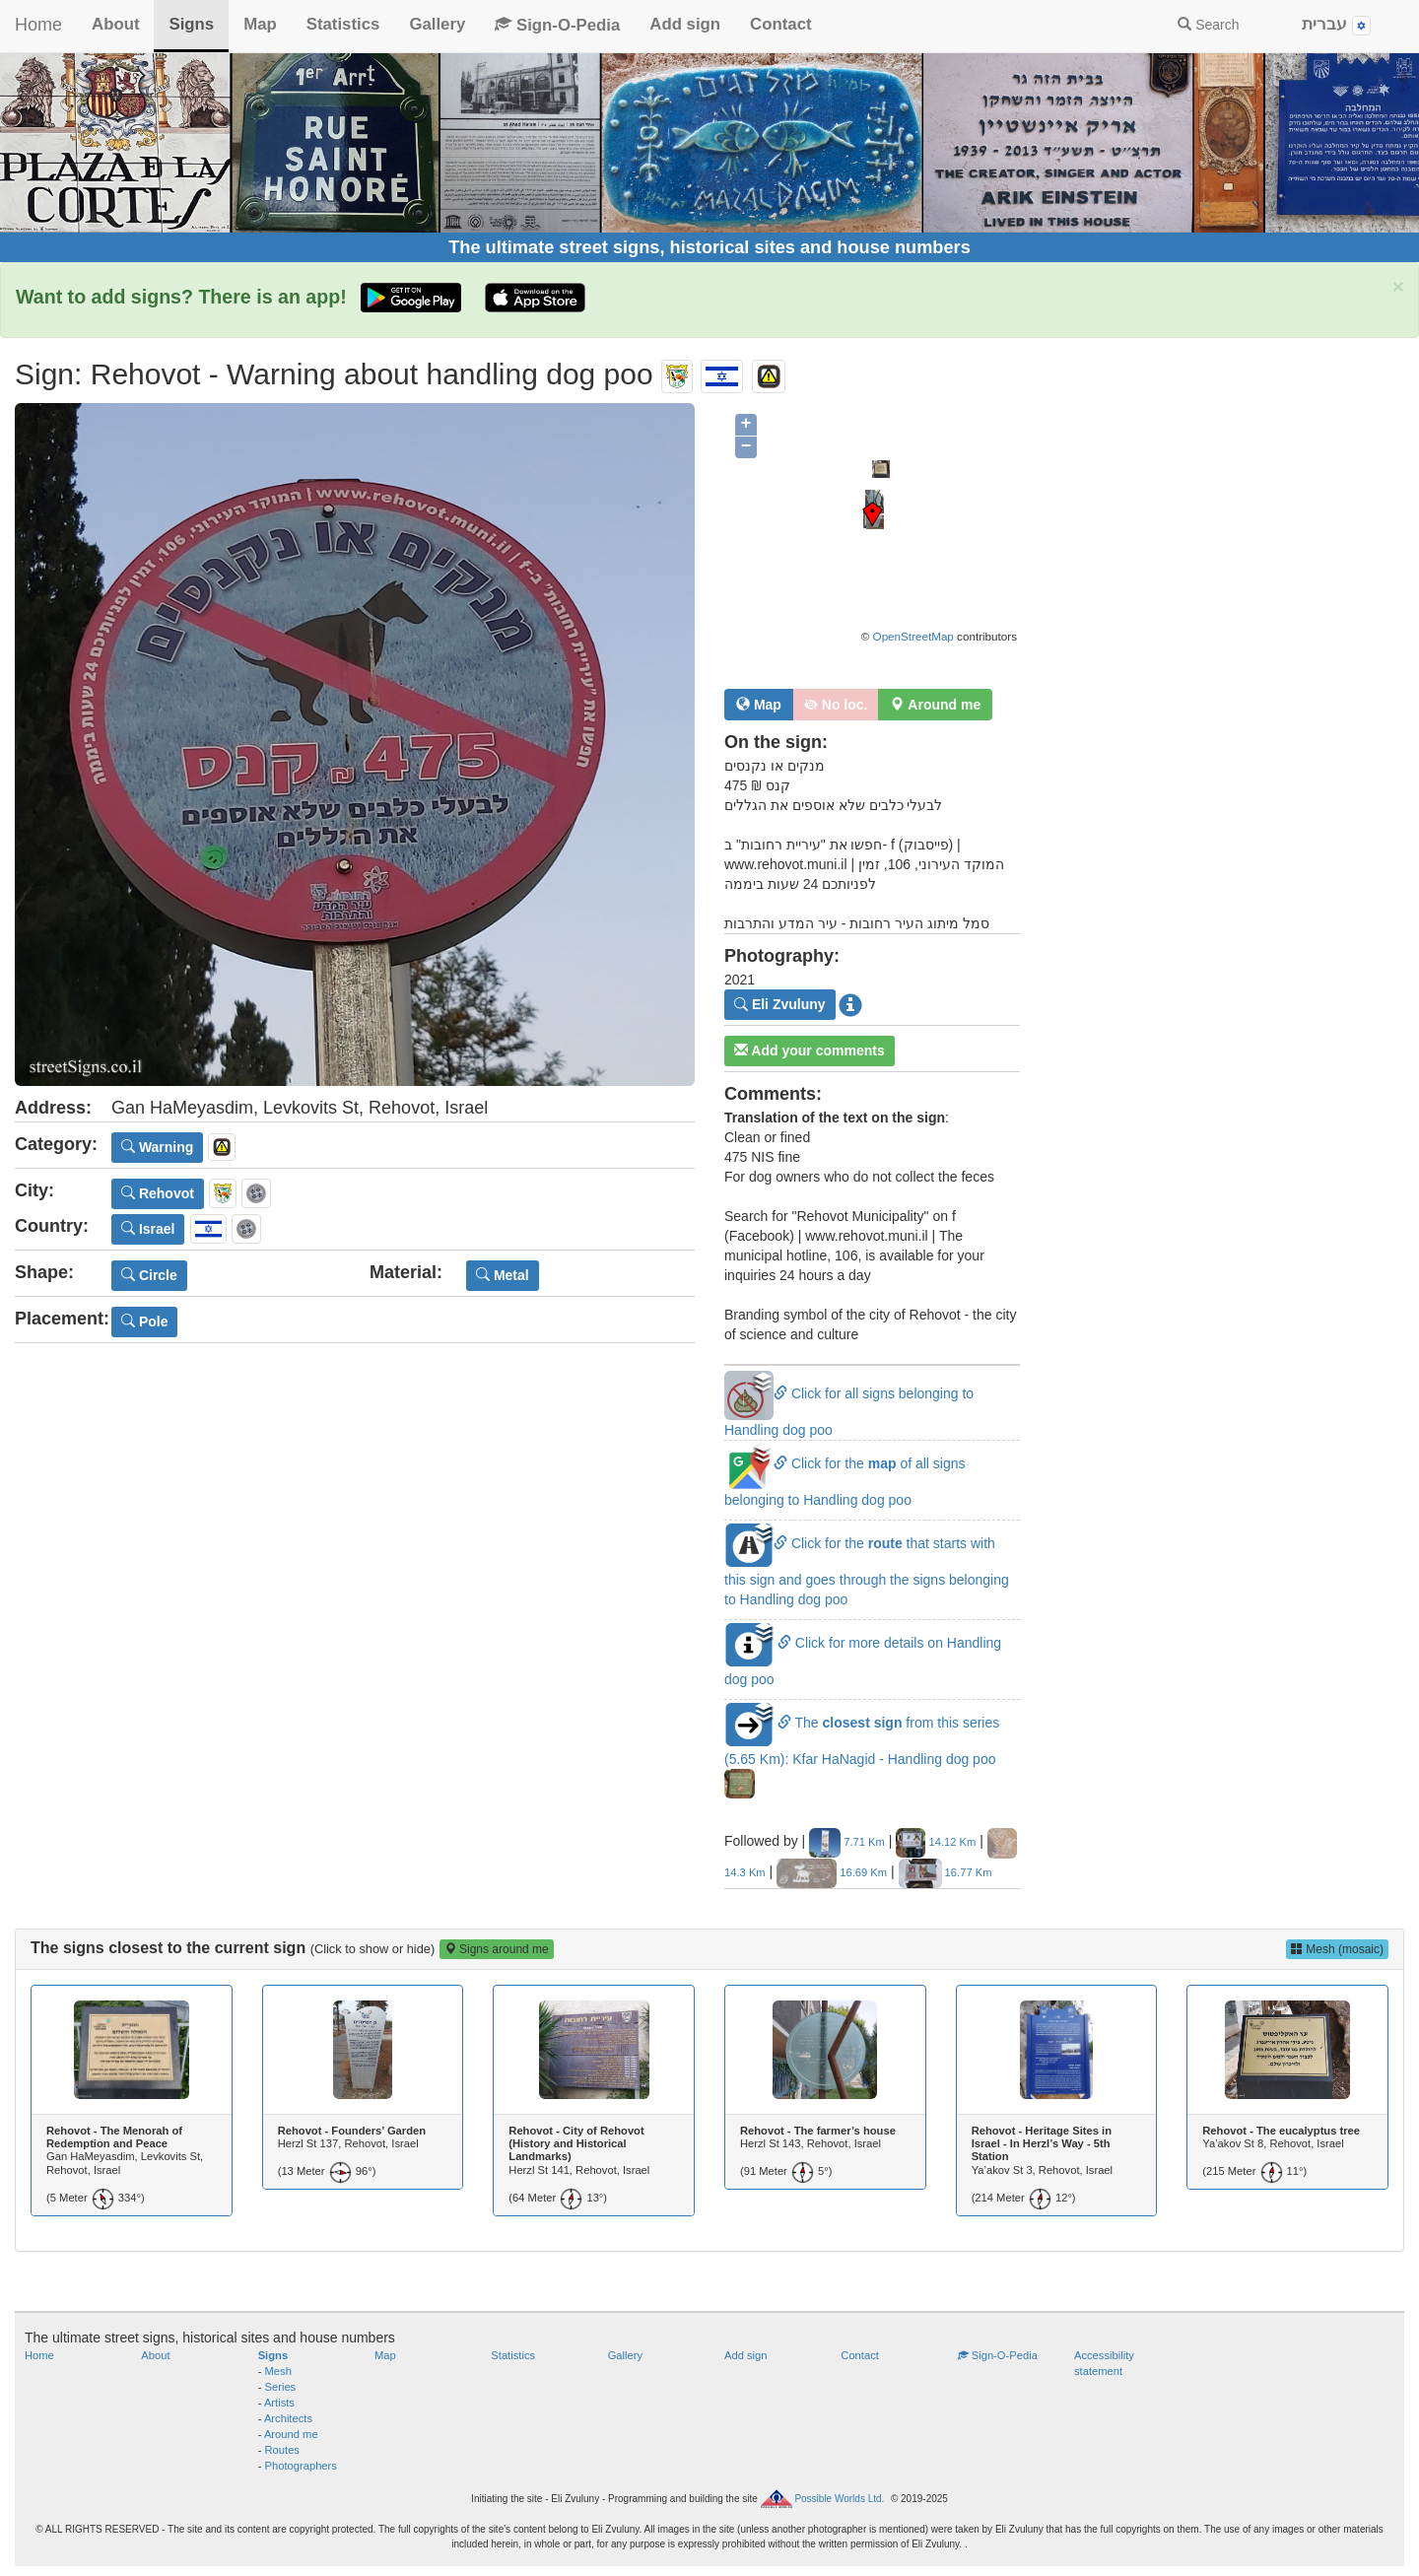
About (115, 24)
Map (260, 24)
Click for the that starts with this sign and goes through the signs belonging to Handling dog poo (866, 1570)
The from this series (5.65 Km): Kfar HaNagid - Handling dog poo (861, 1752)
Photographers (301, 2466)
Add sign (684, 24)
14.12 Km (936, 1842)
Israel (147, 1229)
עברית (1336, 25)
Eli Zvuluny (780, 1004)
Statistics (343, 24)
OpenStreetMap (913, 636)
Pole (144, 1321)
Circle (149, 1275)
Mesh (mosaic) (1337, 1949)
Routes (282, 2450)
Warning (157, 1147)
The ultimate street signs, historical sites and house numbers (709, 247)
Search (1208, 25)
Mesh (278, 2371)
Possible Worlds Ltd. (839, 2498)
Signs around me (496, 1949)
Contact (780, 24)
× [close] (1398, 286)
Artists (279, 2402)
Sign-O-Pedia (557, 25)
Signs (191, 24)
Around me (291, 2434)
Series (281, 2387)
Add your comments (809, 1050)
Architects (288, 2418)
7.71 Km (847, 1842)
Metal (502, 1275)
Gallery (437, 24)
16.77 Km (945, 1872)
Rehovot (157, 1193)
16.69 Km (832, 1872)
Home (38, 24)
